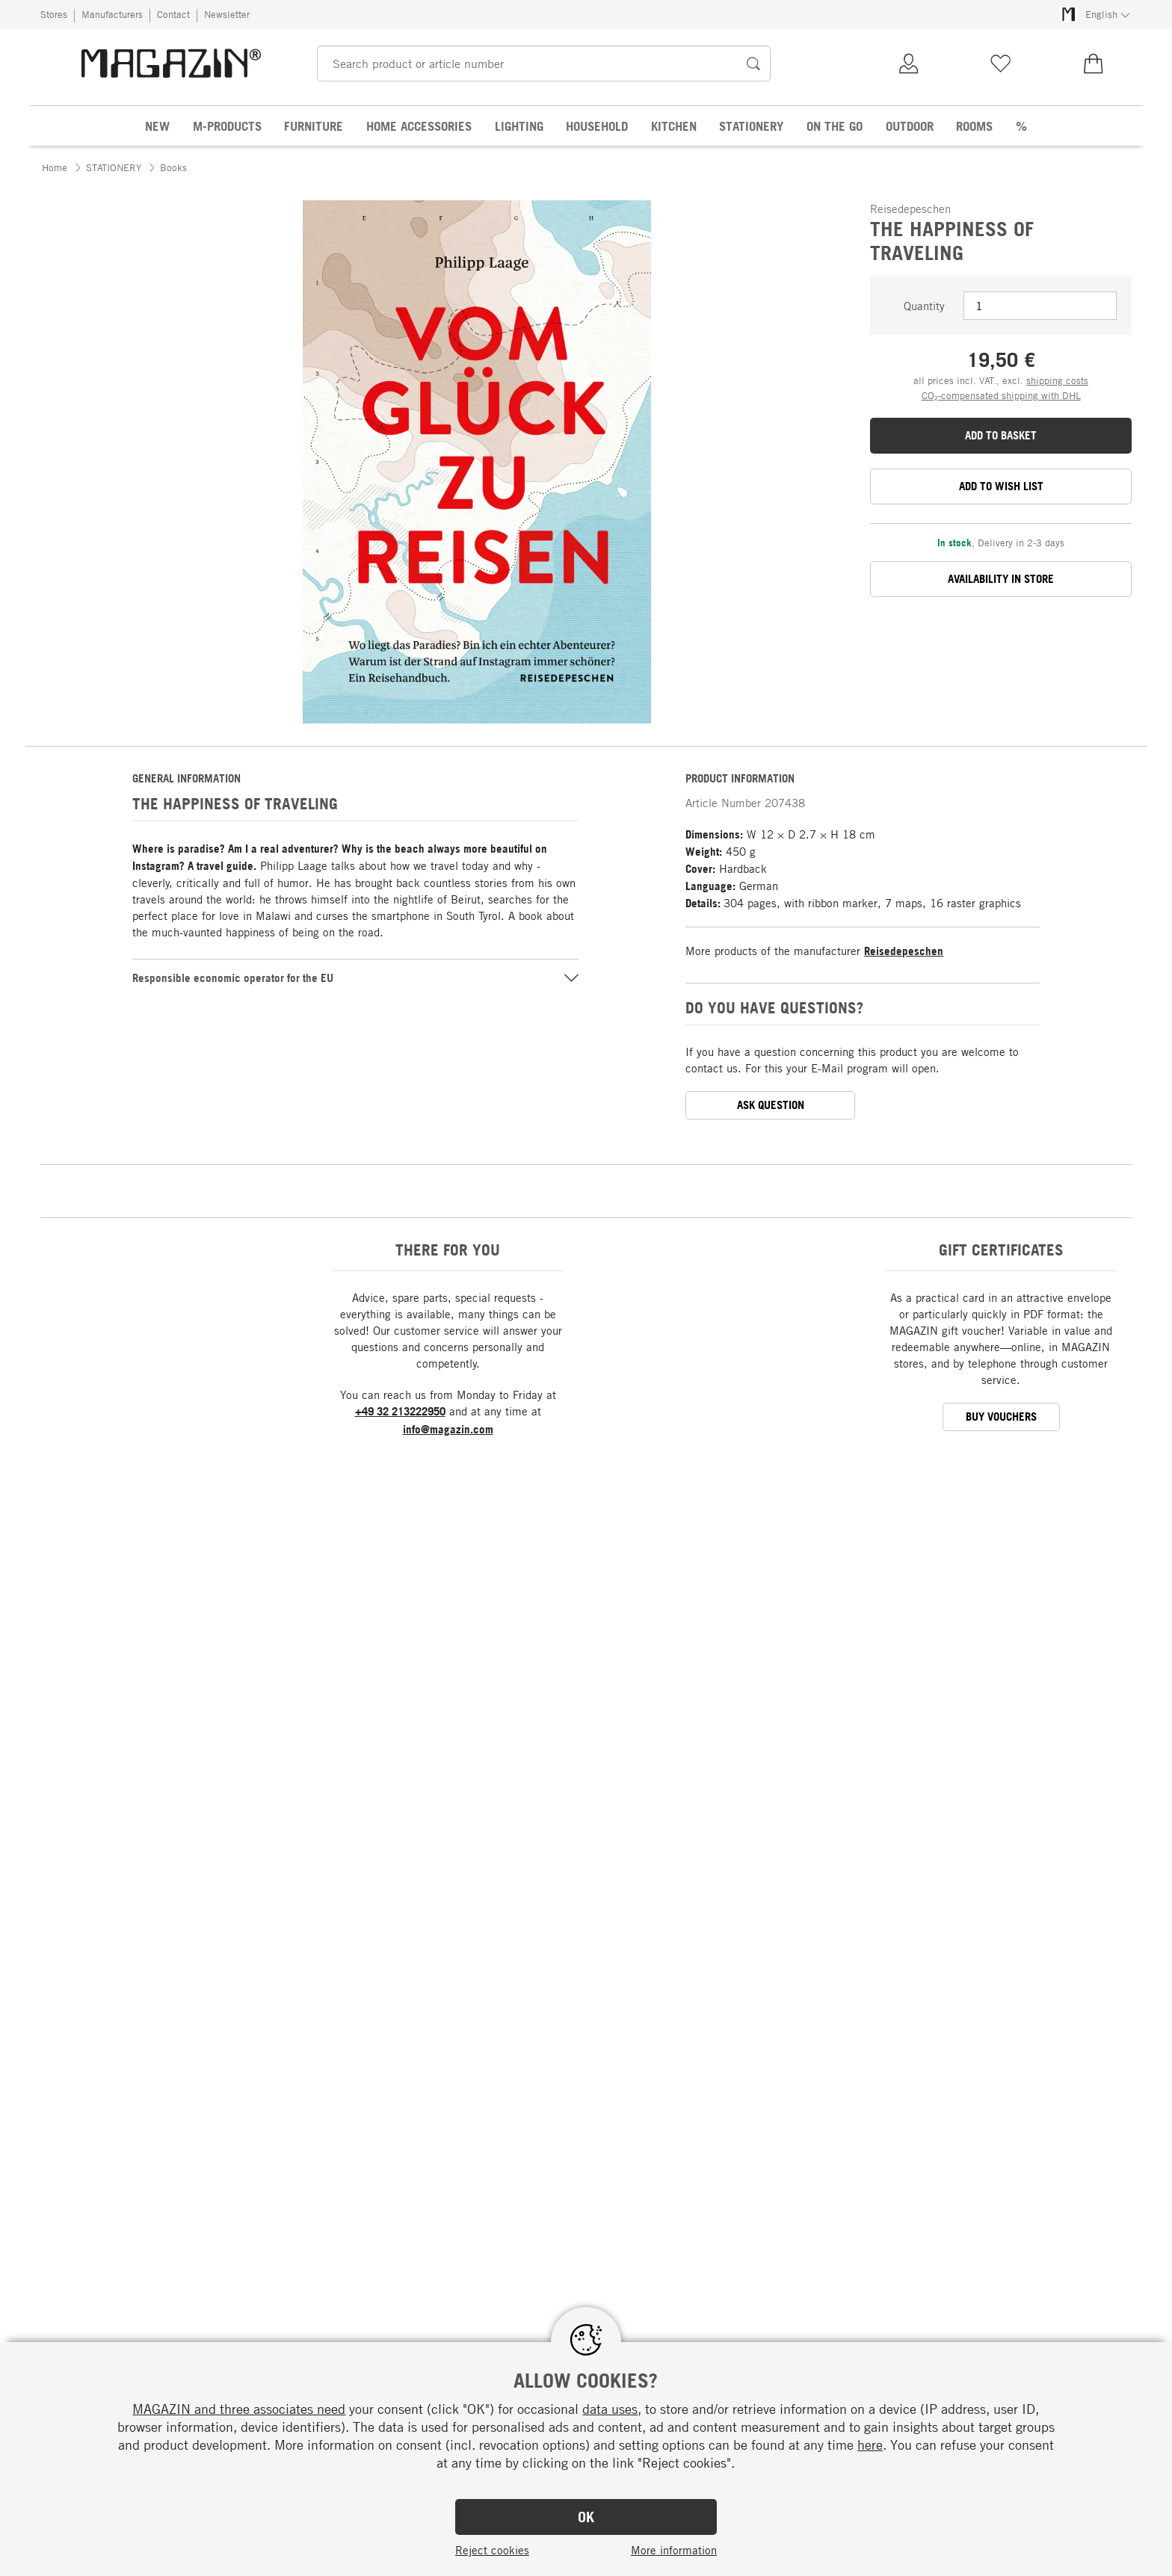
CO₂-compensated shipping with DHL (1001, 395)
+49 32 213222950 (400, 1411)
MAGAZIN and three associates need (238, 2408)
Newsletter (227, 14)
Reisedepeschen (903, 951)
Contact (173, 14)
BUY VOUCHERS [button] (1001, 1416)
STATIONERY (113, 167)
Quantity (924, 305)
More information (674, 2550)
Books (173, 167)
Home (54, 167)
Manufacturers (112, 14)
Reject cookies (492, 2550)
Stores (53, 14)
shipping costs (1057, 380)
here (870, 2444)
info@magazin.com (448, 1429)
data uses (610, 2408)
